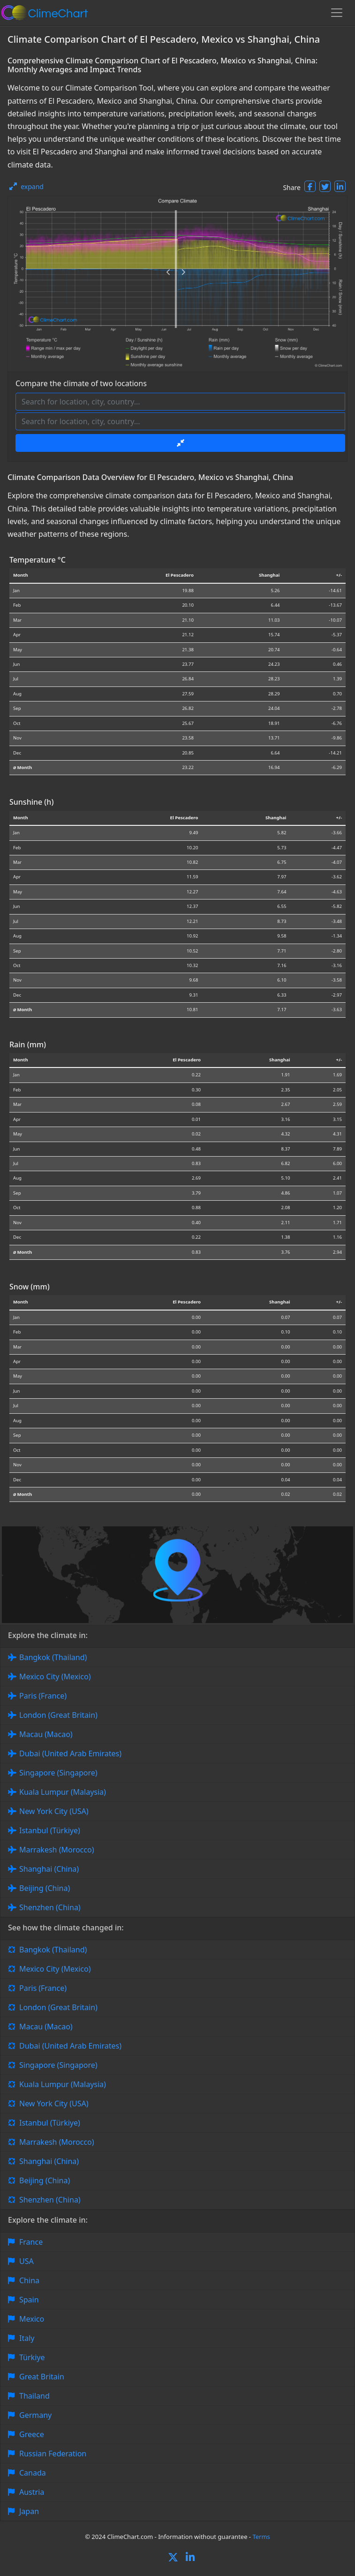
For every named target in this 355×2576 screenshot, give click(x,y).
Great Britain (41, 2376)
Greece (31, 2434)
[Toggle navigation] (336, 13)
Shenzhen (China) (50, 1907)
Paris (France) (43, 1696)
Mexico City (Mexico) (55, 1676)
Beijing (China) (44, 1888)
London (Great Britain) (58, 1715)
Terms (261, 2536)
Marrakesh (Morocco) (56, 1849)
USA (26, 2261)
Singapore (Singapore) (58, 1773)
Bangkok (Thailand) (53, 1657)
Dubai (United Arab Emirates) (70, 1753)
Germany (35, 2415)
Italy (26, 2338)
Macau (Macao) (46, 1734)
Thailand (34, 2396)
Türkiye (32, 2357)
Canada (32, 2473)
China (29, 2280)
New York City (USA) (54, 1811)
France (31, 2242)
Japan (29, 2511)
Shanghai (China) (49, 1869)
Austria (31, 2492)
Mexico (31, 2319)
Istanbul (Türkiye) (49, 1830)
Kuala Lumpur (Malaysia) (62, 1792)
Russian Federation (52, 2453)
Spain (29, 2299)
